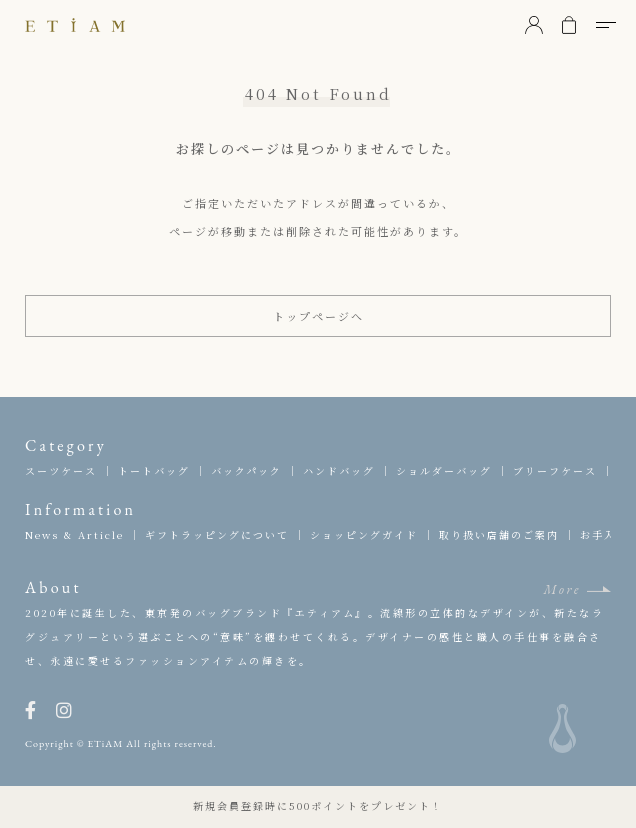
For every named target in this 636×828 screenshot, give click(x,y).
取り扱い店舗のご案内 (499, 534)
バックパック (246, 470)
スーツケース (61, 470)
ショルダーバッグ (444, 470)
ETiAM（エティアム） (75, 25)
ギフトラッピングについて (217, 534)
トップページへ (318, 316)
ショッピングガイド (364, 534)
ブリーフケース (555, 470)
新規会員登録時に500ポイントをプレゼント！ (318, 805)
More (562, 589)
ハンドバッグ (339, 470)
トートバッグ (154, 470)
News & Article (74, 534)
